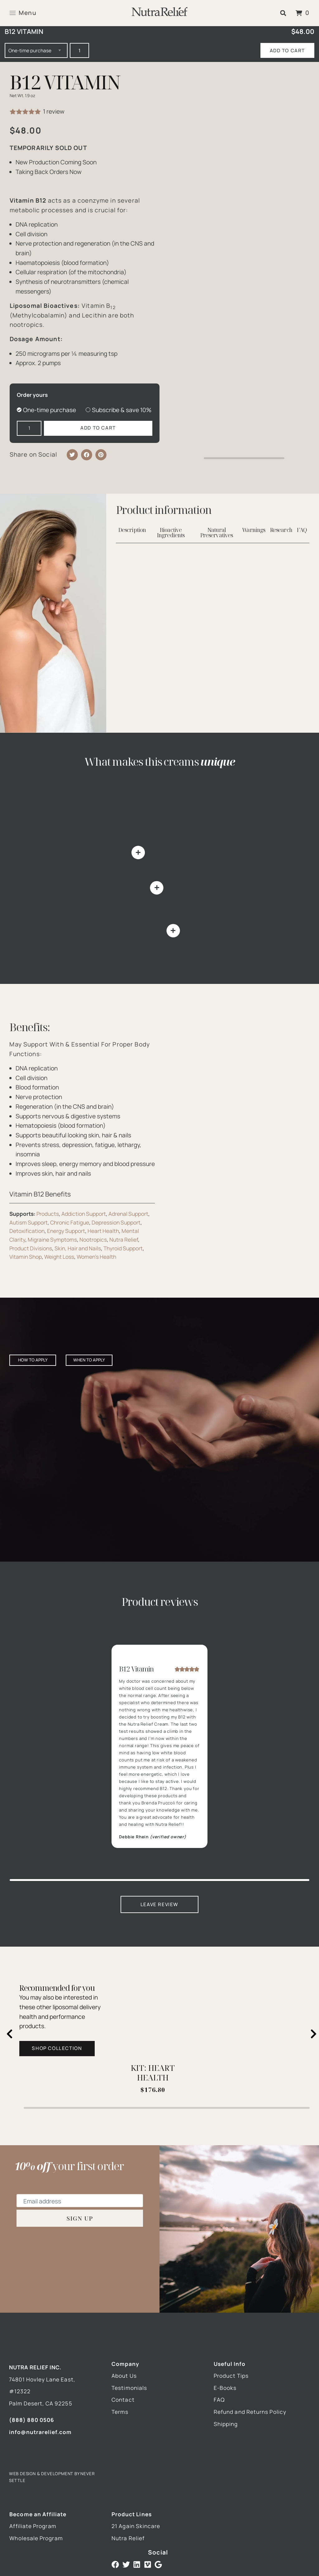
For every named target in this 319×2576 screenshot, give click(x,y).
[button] (283, 13)
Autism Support (28, 1222)
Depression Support (116, 1222)
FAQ (219, 2399)
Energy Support (66, 1230)
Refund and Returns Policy (250, 2411)
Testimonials (129, 2387)
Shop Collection (57, 2048)
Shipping (226, 2424)
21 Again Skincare (136, 2526)
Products (47, 1213)
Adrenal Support (128, 1213)
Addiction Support (83, 1213)
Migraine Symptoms (52, 1239)
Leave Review (159, 1904)
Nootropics (93, 1239)
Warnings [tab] (253, 530)
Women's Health (96, 1256)
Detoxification (27, 1230)
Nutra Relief (123, 1239)
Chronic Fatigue (69, 1222)
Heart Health (103, 1230)
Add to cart (287, 50)
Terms (120, 2411)
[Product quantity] (79, 50)
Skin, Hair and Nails (78, 1248)
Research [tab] (281, 530)
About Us (124, 2375)
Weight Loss (59, 1256)
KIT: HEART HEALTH (153, 2072)
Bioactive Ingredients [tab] (171, 532)
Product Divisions (30, 1248)
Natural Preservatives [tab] (216, 532)
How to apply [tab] (33, 1360)
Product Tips (231, 2375)
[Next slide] (313, 2034)
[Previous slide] (9, 2034)
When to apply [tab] (89, 1360)
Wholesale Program (36, 2538)
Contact (123, 2399)
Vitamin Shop (25, 1256)
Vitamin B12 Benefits (40, 1193)
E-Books (225, 2387)
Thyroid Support (123, 1248)
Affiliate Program (32, 2526)
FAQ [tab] (302, 530)
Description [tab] (132, 530)
